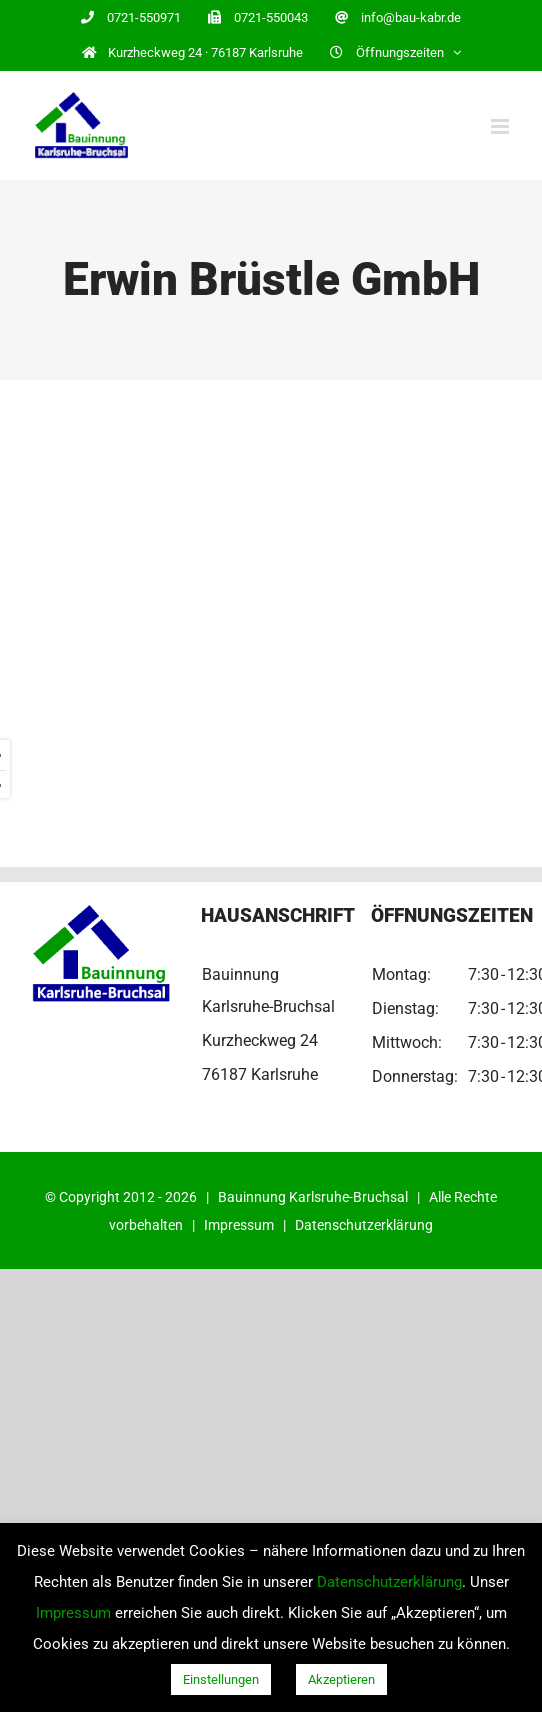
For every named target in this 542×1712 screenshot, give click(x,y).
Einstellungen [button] (221, 1679)
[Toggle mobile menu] (501, 126)
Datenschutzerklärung (364, 1225)
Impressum (239, 1225)
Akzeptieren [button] (341, 1679)
